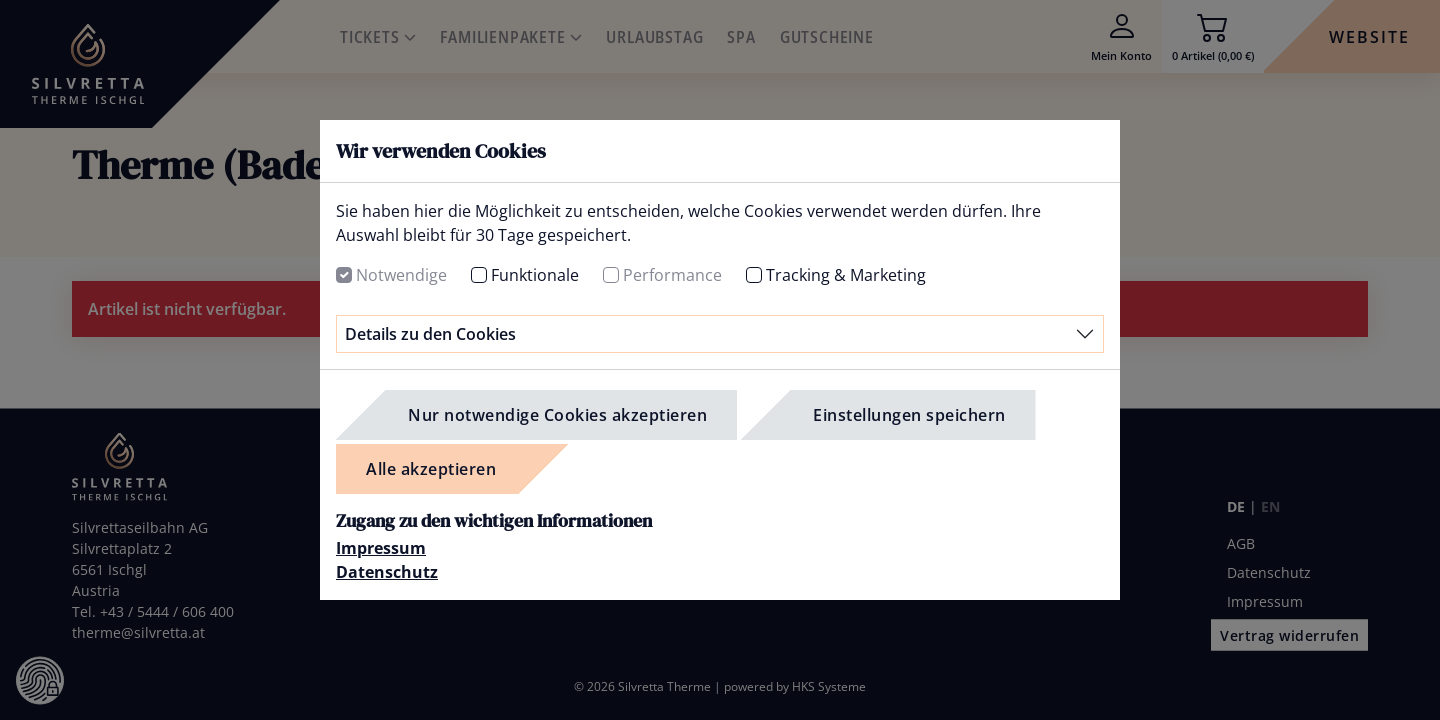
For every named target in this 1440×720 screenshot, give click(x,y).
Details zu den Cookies (430, 334)
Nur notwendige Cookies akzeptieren (557, 415)
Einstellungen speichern (909, 415)
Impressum (381, 548)
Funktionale (535, 275)
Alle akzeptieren (431, 469)
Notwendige (401, 275)
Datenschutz (387, 572)
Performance (672, 275)
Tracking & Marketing (846, 275)
